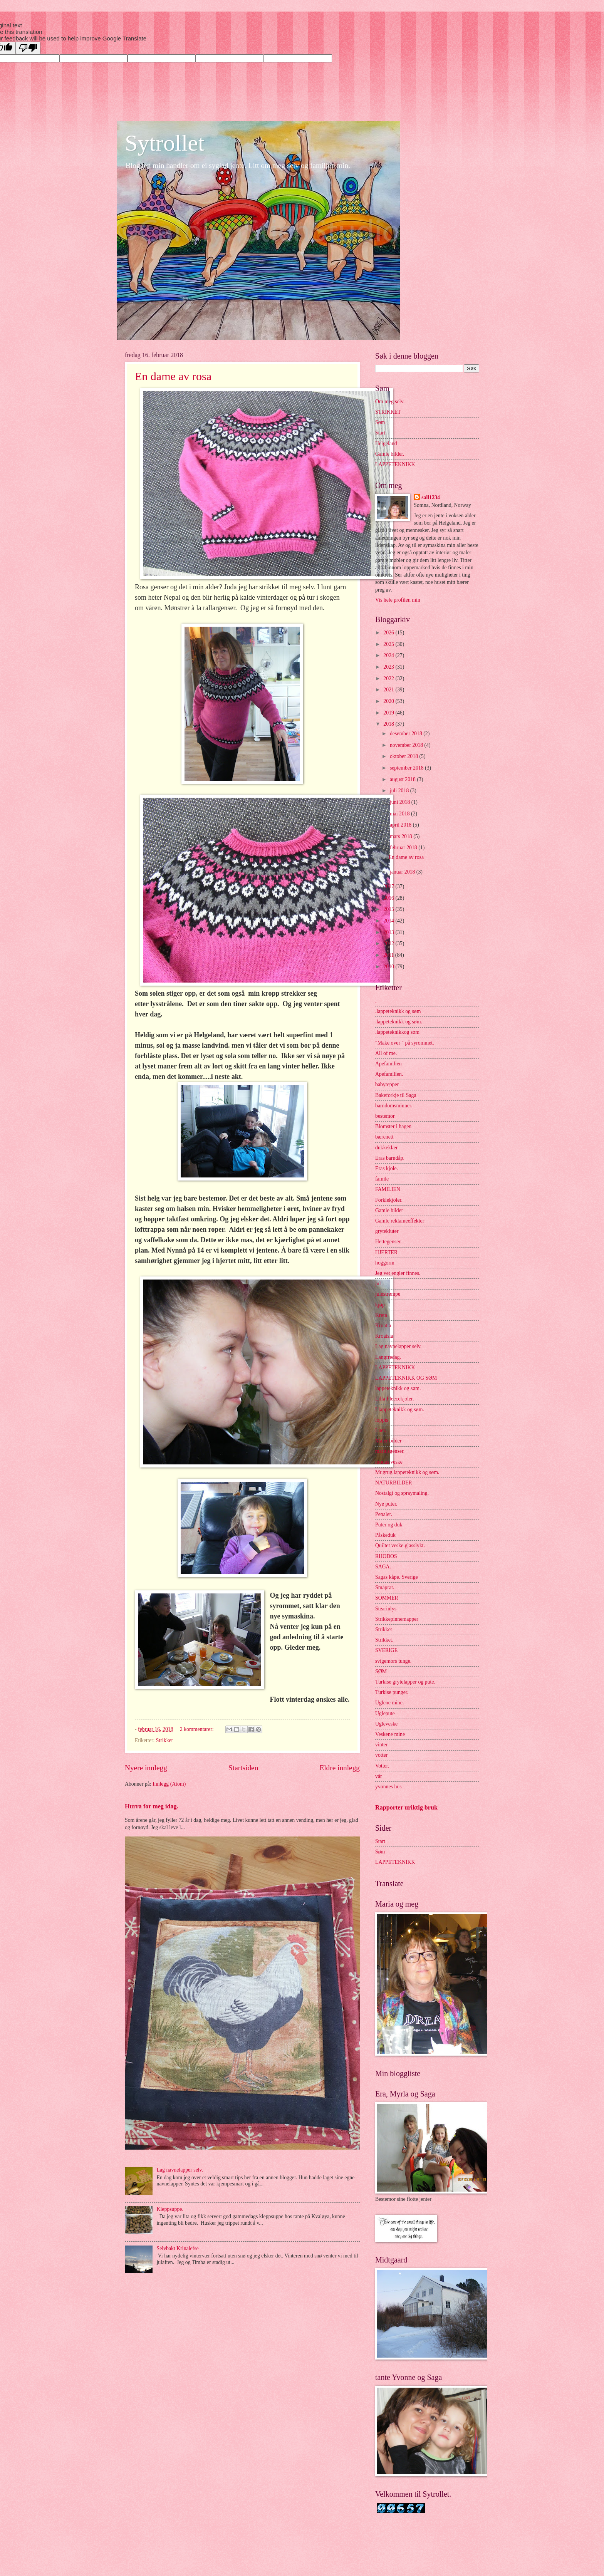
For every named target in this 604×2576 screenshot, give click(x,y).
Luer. (380, 1430)
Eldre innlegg (339, 1768)
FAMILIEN (387, 1189)
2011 (389, 955)
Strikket (164, 1740)
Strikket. (384, 1640)
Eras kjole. (386, 1168)
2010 (389, 966)
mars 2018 (401, 836)
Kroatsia (384, 1336)
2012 (389, 943)
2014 (389, 921)
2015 (389, 909)
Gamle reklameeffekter (399, 1221)
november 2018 (407, 745)
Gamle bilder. (389, 454)
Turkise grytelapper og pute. (405, 1682)
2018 (389, 724)
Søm (380, 422)
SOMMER (386, 1598)
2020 (389, 701)
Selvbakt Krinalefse (178, 2248)
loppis (381, 1420)
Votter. (382, 1766)
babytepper (387, 1084)
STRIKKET (388, 412)
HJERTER (386, 1252)
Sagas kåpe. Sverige (396, 1577)
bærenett (384, 1137)
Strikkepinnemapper (396, 1619)
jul (378, 1283)
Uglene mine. (389, 1703)
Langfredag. (388, 1357)
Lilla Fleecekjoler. (394, 1399)
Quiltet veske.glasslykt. (400, 1545)
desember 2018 (406, 733)
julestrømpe (387, 1294)
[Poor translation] (28, 48)
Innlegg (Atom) (169, 1784)
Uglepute (385, 1713)
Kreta (381, 1315)
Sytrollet (165, 143)
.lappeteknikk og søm (398, 1011)
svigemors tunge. (393, 1661)
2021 (389, 690)
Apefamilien (388, 1064)
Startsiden (243, 1768)
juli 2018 (400, 790)
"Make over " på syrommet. (404, 1043)
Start (380, 433)
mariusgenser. (389, 1451)
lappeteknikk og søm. (398, 1388)
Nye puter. (386, 1504)
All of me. (386, 1053)
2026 (389, 633)
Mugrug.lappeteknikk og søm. (407, 1472)
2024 (389, 655)
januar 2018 (403, 872)
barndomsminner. (393, 1106)
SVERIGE (386, 1650)
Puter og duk (389, 1525)
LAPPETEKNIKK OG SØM (406, 1378)
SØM (381, 1671)
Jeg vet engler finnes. (397, 1273)
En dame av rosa (173, 376)
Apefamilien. (389, 1074)
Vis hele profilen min (397, 600)
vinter (381, 1745)
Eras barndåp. (389, 1158)
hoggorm (384, 1263)
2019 (389, 713)
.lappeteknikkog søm (397, 1032)
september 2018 (407, 768)
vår (378, 1776)
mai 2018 (400, 814)
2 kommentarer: (197, 1729)
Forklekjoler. (389, 1200)
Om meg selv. (389, 401)
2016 (389, 898)
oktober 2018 (404, 756)
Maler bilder (388, 1441)
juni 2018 (400, 802)
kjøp (380, 1305)
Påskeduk (385, 1535)
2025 (389, 644)
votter (381, 1755)
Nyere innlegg (146, 1768)
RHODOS (386, 1556)
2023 (389, 667)
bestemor (385, 1116)
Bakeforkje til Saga (395, 1095)
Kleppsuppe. (170, 2209)
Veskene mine (390, 1734)
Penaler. (383, 1514)
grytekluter (387, 1231)
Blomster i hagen (393, 1126)
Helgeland (386, 443)
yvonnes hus (388, 1786)
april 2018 (401, 825)
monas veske (389, 1462)
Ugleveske (386, 1724)
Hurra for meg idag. (151, 1806)
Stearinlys (385, 1609)
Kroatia (383, 1325)
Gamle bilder (389, 1210)
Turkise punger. (391, 1692)
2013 (389, 932)
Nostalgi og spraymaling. (402, 1493)
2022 (389, 678)
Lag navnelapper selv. (180, 2170)
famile (382, 1179)
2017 (389, 886)
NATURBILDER (393, 1483)
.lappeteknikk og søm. (398, 1022)
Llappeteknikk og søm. (399, 1409)
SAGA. (383, 1567)
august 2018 (403, 779)
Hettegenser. (388, 1241)
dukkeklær (386, 1147)
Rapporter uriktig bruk (406, 1807)
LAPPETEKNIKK (395, 464)
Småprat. (384, 1587)
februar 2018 (404, 847)
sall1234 (430, 497)
